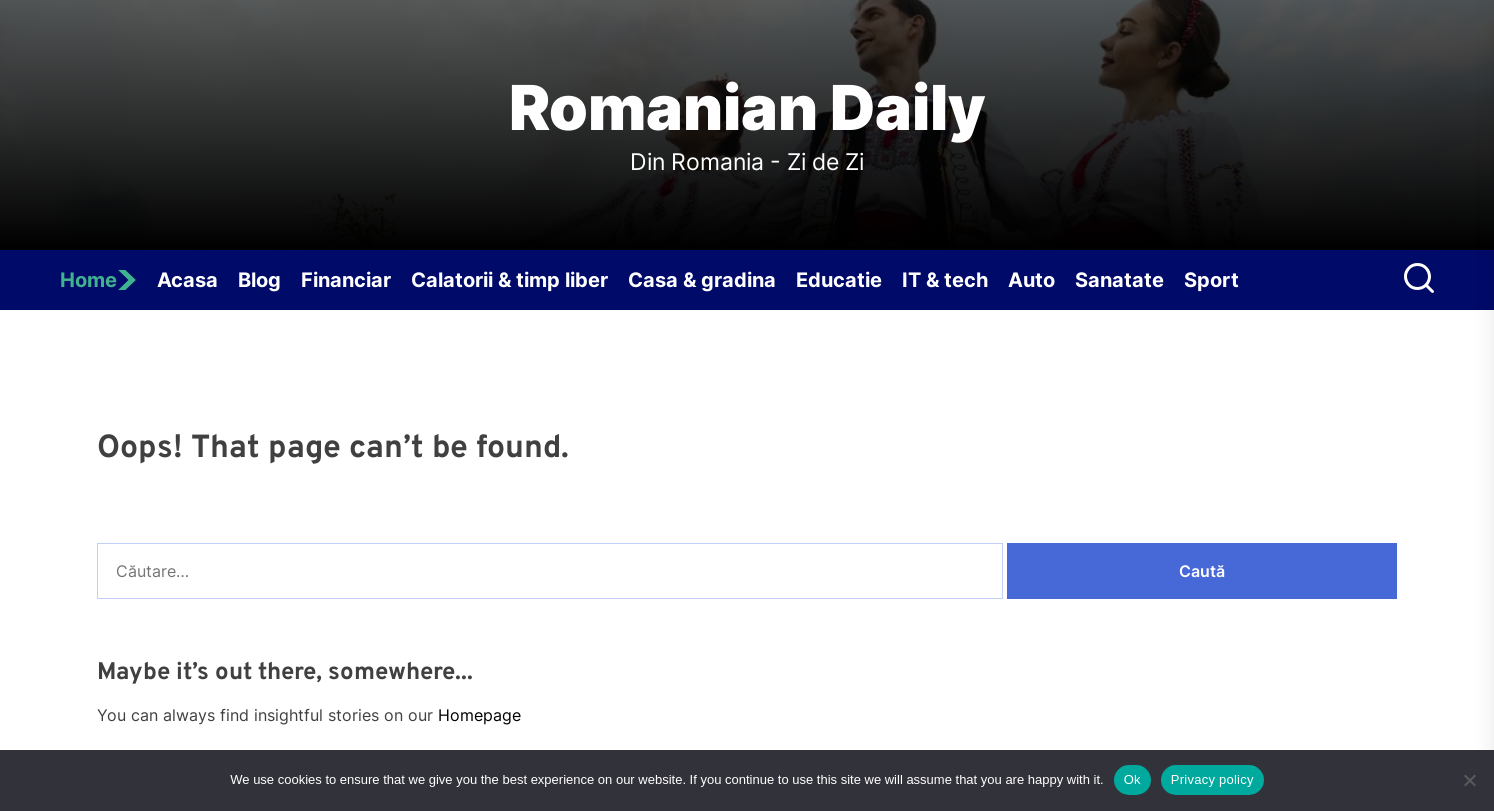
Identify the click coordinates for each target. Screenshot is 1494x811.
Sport (1211, 280)
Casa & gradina (702, 280)
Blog (259, 280)
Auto (1031, 280)
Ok (1132, 779)
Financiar (346, 280)
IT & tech (945, 280)
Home (98, 280)
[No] (1469, 780)
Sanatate (1119, 280)
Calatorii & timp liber (509, 280)
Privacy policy (1212, 779)
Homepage (479, 715)
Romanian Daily (747, 108)
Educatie (839, 280)
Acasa (187, 280)
